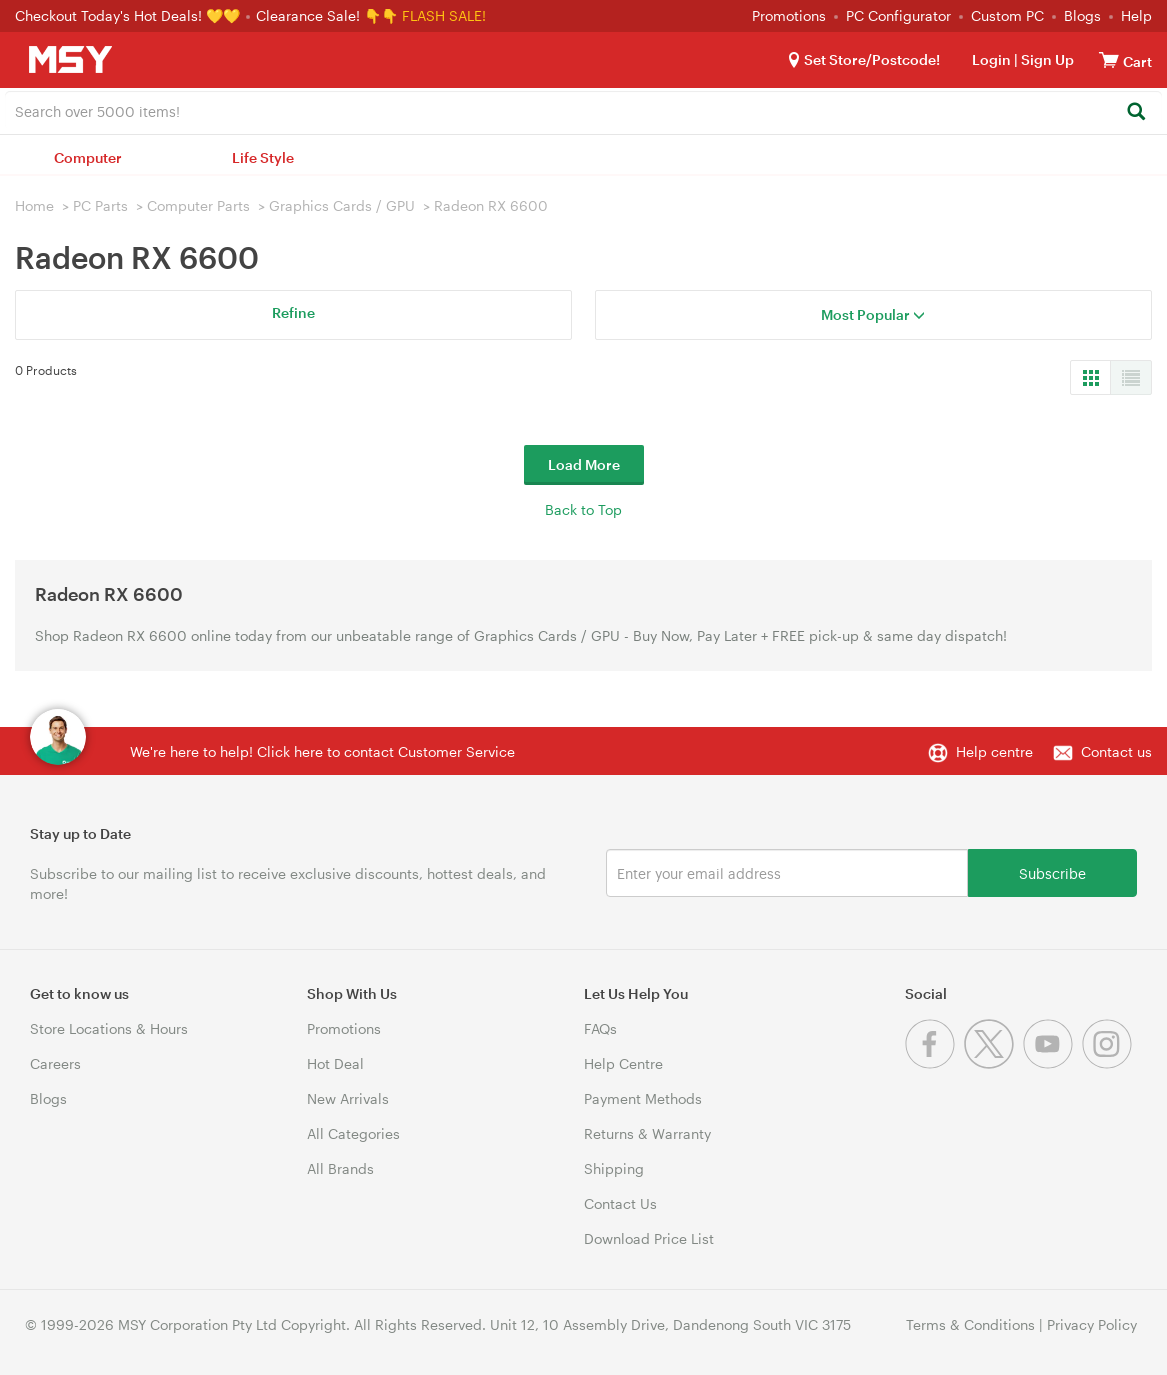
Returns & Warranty (647, 1133)
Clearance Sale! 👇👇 (327, 15)
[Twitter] (993, 1063)
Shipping (614, 1168)
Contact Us (620, 1203)
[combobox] (583, 110)
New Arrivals (348, 1098)
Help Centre (623, 1063)
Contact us (1116, 751)
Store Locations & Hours (109, 1028)
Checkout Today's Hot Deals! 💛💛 (129, 15)
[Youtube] (1052, 1063)
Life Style (263, 157)
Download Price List (649, 1238)
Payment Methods (643, 1098)
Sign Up (1046, 59)
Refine (293, 312)
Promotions (789, 15)
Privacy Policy (1092, 1324)
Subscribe (1052, 872)
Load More (584, 464)
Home (34, 205)
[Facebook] (934, 1063)
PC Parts (100, 205)
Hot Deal (335, 1063)
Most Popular (873, 314)
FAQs (600, 1028)
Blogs (1082, 15)
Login (991, 59)
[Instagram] (1109, 1063)
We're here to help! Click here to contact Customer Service (322, 751)
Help (1136, 15)
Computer (88, 157)
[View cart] (1109, 59)
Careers (55, 1063)
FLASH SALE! (444, 15)
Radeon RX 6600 (491, 205)
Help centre (994, 751)
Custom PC (1007, 15)
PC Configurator (898, 15)
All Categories (353, 1133)
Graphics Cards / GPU (342, 205)
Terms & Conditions (970, 1324)
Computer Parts (198, 205)
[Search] (1135, 112)
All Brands (340, 1168)
